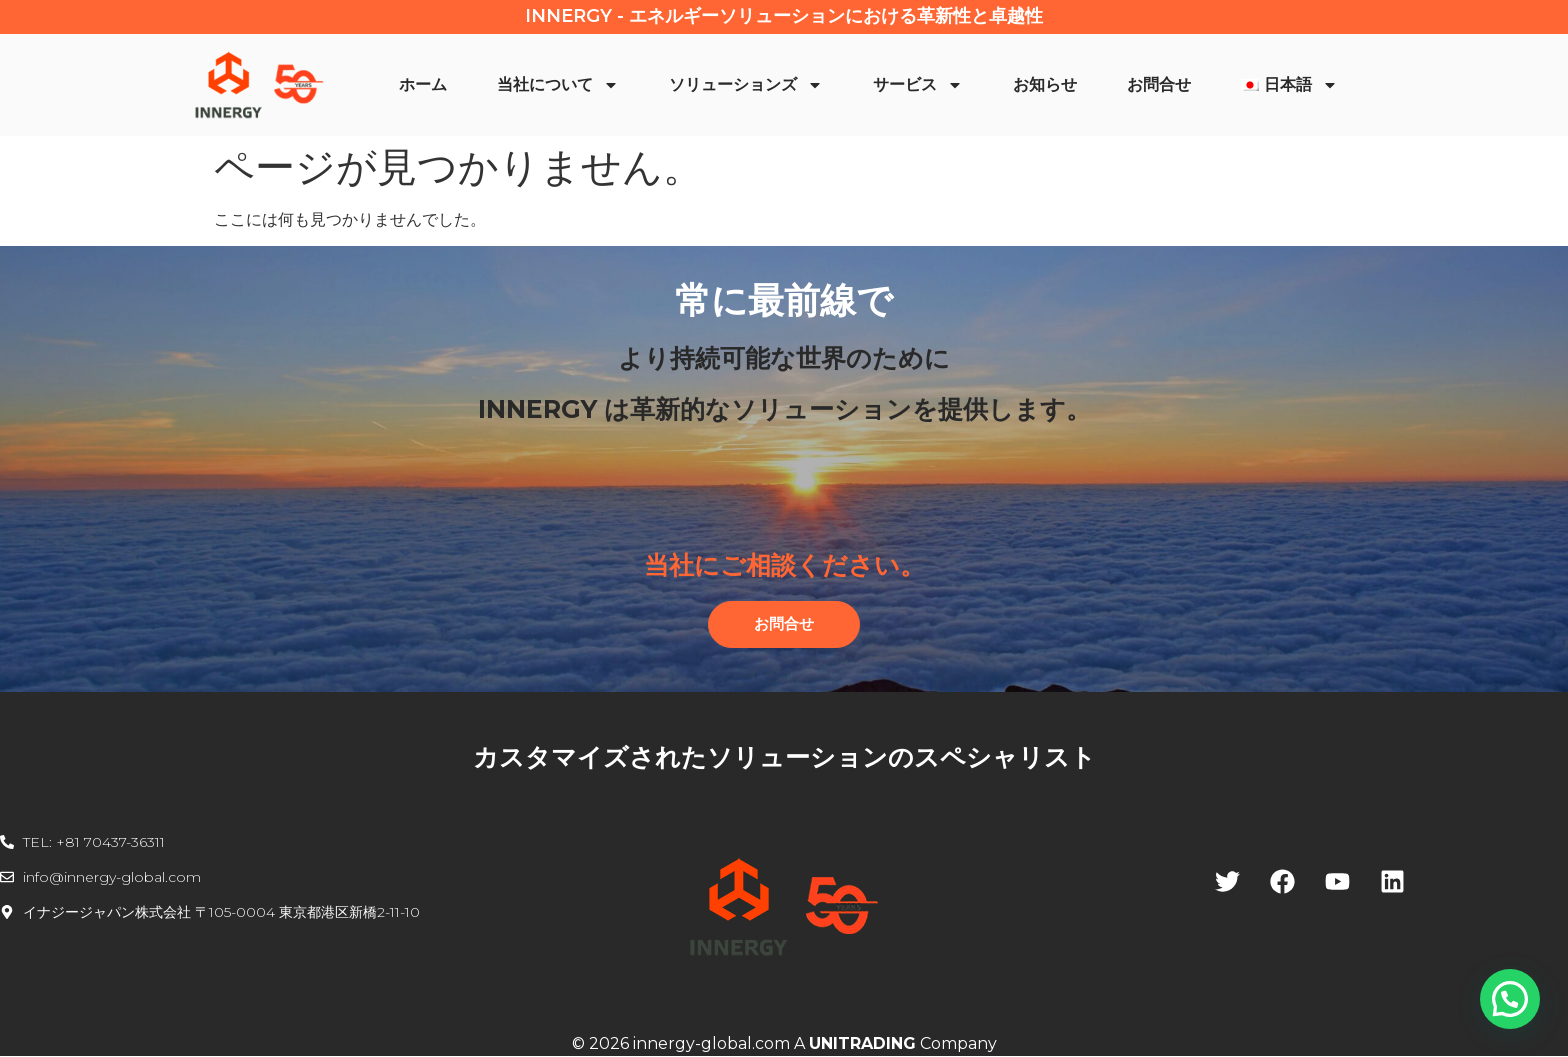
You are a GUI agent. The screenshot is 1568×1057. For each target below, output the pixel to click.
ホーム (423, 84)
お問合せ (1159, 84)
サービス (918, 85)
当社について (558, 85)
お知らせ (1045, 84)
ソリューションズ (746, 85)
